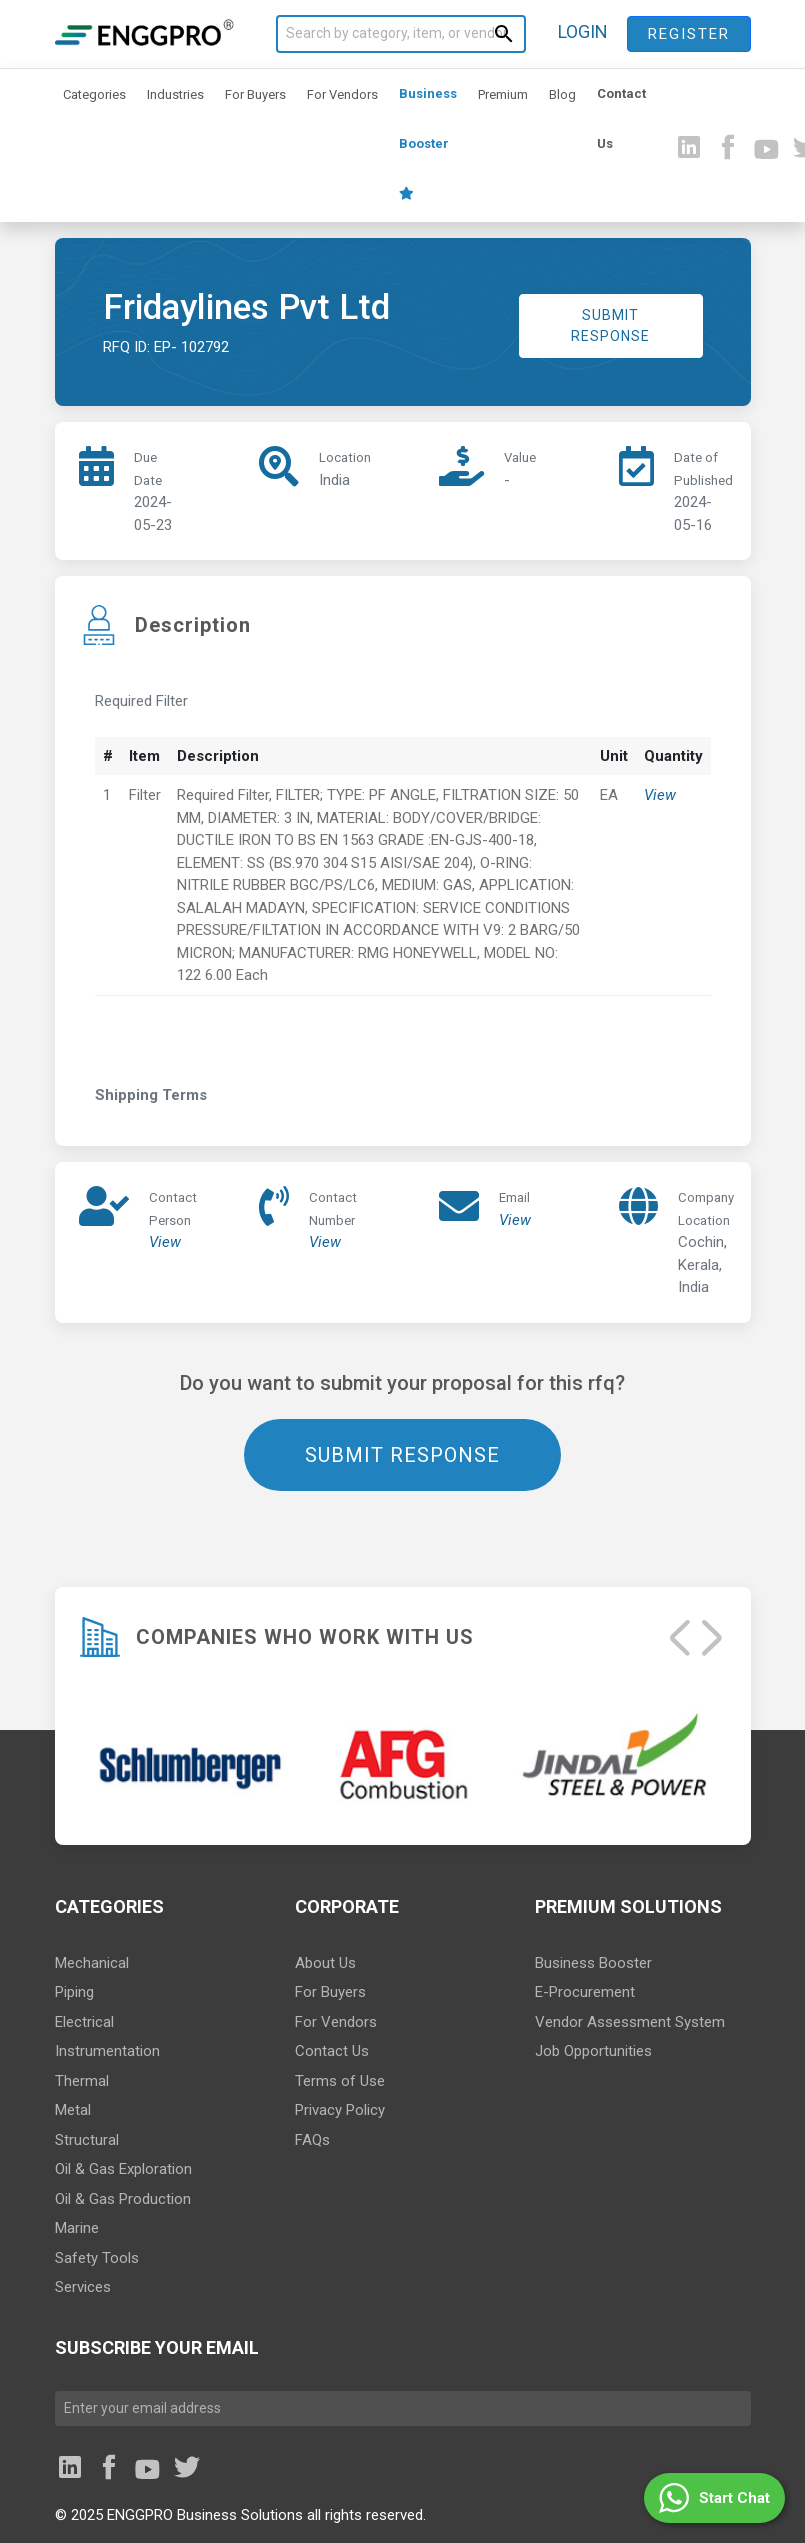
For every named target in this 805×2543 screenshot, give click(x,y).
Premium (503, 94)
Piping (74, 1992)
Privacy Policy (340, 2110)
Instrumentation (107, 2051)
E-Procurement (585, 1992)
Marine (77, 2228)
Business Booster (428, 143)
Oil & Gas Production (123, 2199)
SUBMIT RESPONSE (610, 325)
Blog (562, 94)
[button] (714, 2498)
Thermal (82, 2081)
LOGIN (583, 31)
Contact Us (621, 118)
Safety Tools (97, 2258)
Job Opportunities (593, 2051)
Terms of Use (340, 2081)
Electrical (84, 2022)
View (660, 795)
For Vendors (342, 94)
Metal (73, 2110)
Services (83, 2287)
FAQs (312, 2140)
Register (689, 34)
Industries (175, 94)
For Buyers (255, 94)
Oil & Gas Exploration (123, 2169)
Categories (94, 94)
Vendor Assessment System (630, 2022)
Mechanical (92, 1963)
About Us (325, 1963)
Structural (87, 2140)
